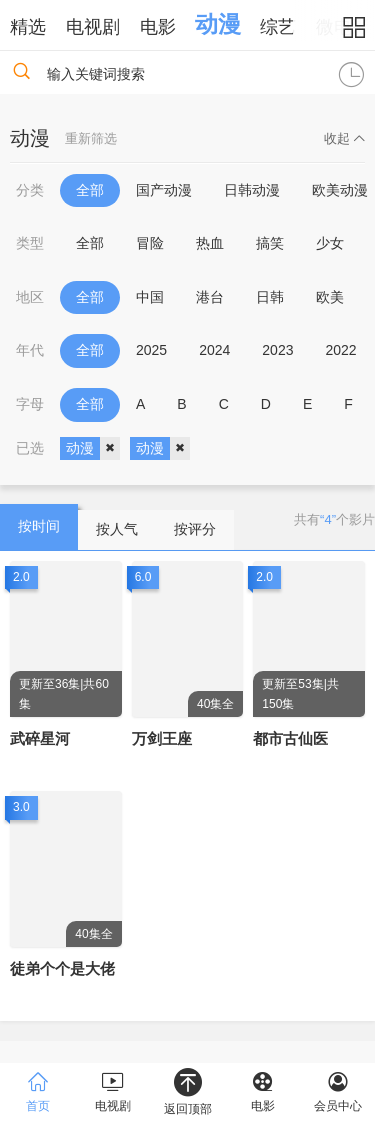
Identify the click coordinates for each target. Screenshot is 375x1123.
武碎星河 (40, 738)
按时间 (39, 526)
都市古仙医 (290, 738)
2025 (151, 350)
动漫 (218, 24)
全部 (90, 190)
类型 (30, 243)
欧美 (330, 297)
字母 (30, 404)
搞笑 (270, 243)
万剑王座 (162, 738)
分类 (30, 190)
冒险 (150, 243)
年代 (30, 350)
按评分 (195, 529)
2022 (340, 350)
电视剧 (93, 27)
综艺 (278, 27)
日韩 (270, 297)
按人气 (117, 529)
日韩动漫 (252, 190)
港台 (210, 297)
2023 (277, 350)
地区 (30, 297)
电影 (158, 27)
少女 (330, 243)
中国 (150, 297)
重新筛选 (91, 138)
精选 (28, 27)
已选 (30, 448)
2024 (214, 350)
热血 (210, 243)
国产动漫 (164, 190)
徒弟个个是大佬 (62, 968)
